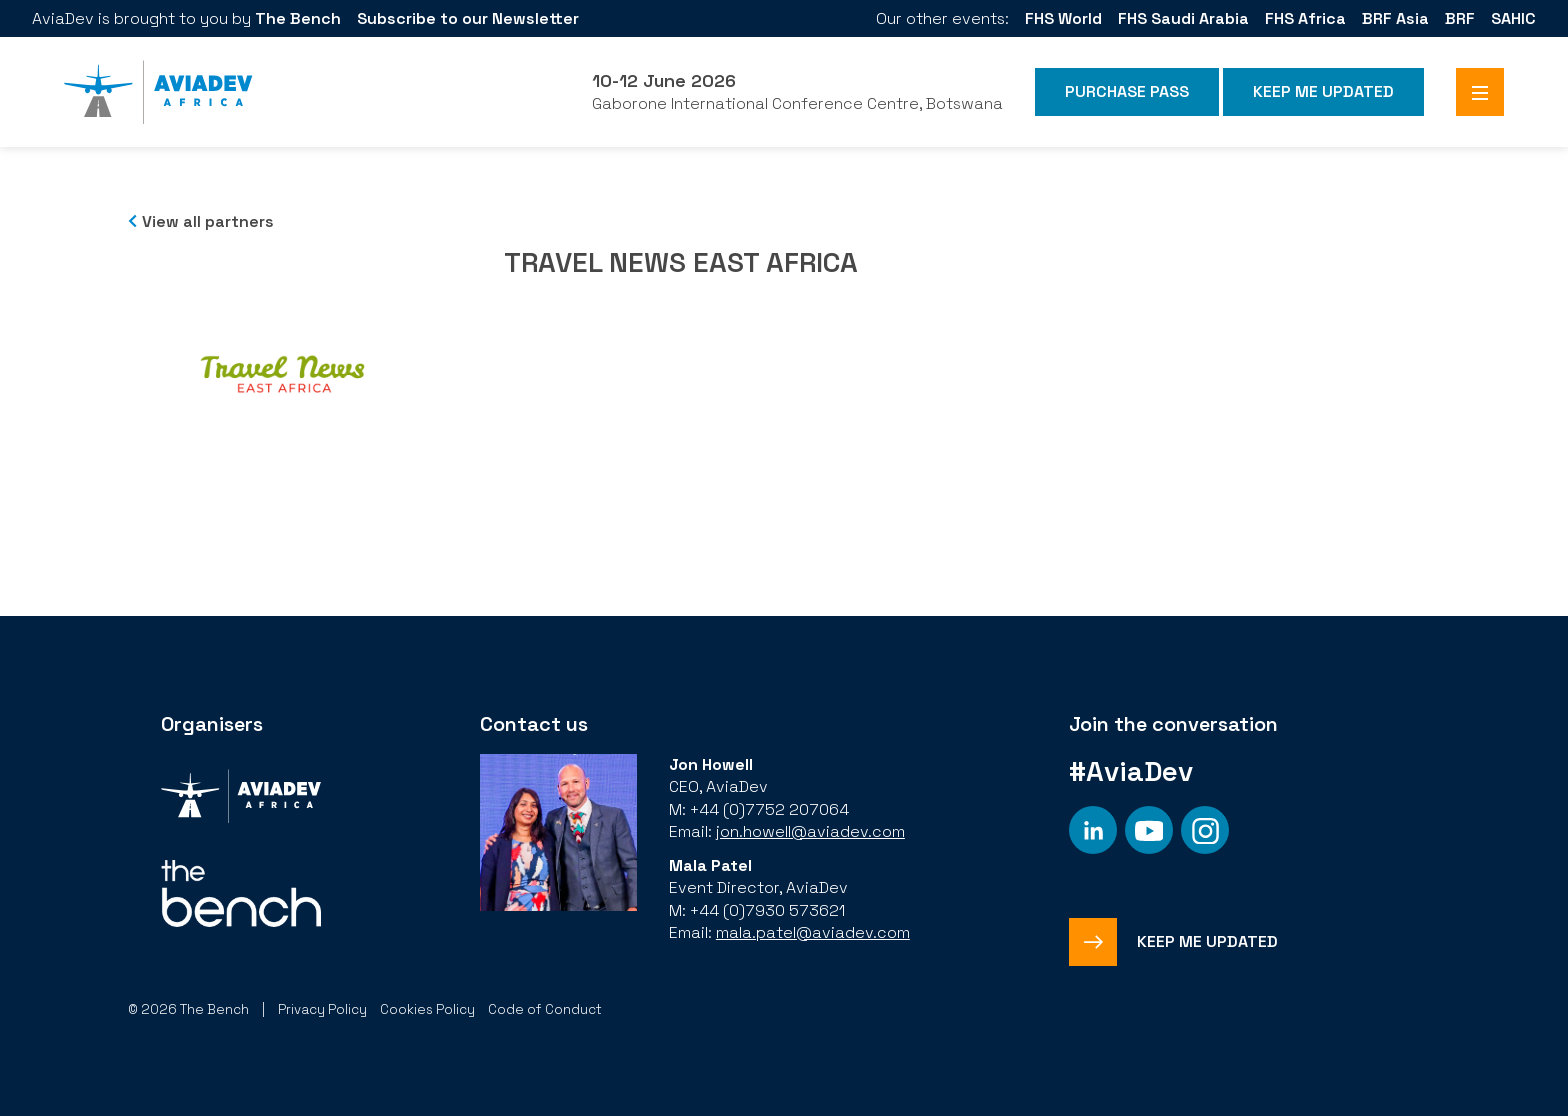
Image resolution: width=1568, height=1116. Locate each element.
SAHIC (1513, 18)
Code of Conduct (545, 1009)
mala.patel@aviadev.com (813, 932)
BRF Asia (1395, 18)
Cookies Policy (427, 1009)
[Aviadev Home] (158, 92)
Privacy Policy (322, 1009)
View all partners (208, 221)
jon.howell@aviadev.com (810, 831)
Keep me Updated (1323, 91)
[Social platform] (1093, 830)
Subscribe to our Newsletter (468, 18)
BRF (1460, 18)
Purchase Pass (1127, 91)
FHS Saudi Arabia (1183, 18)
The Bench (298, 18)
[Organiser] (241, 798)
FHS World (1063, 18)
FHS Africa (1305, 18)
